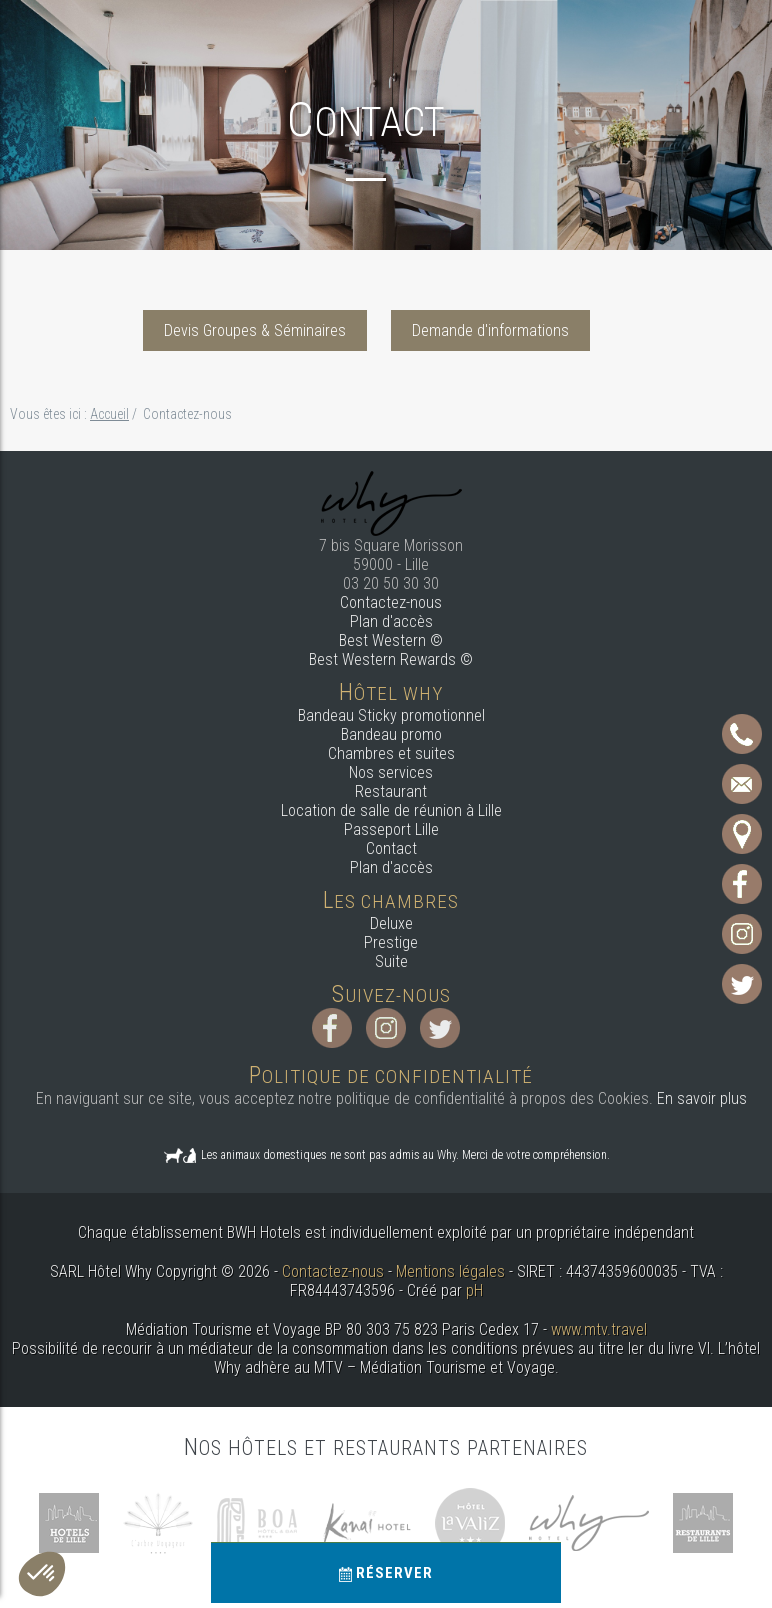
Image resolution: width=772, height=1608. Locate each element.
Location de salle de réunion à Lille (391, 810)
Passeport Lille (391, 829)
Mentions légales (450, 1271)
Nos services (391, 772)
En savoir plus (702, 1098)
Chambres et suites (391, 753)
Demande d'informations (490, 330)
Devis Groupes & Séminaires (255, 330)
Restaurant (391, 791)
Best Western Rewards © (391, 659)
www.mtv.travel (599, 1329)
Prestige (391, 942)
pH (474, 1290)
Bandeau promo (391, 734)
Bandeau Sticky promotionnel (391, 715)
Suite (391, 961)
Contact (391, 848)
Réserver (386, 1573)
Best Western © (391, 640)
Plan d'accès (391, 621)
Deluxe (391, 923)
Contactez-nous (391, 602)
